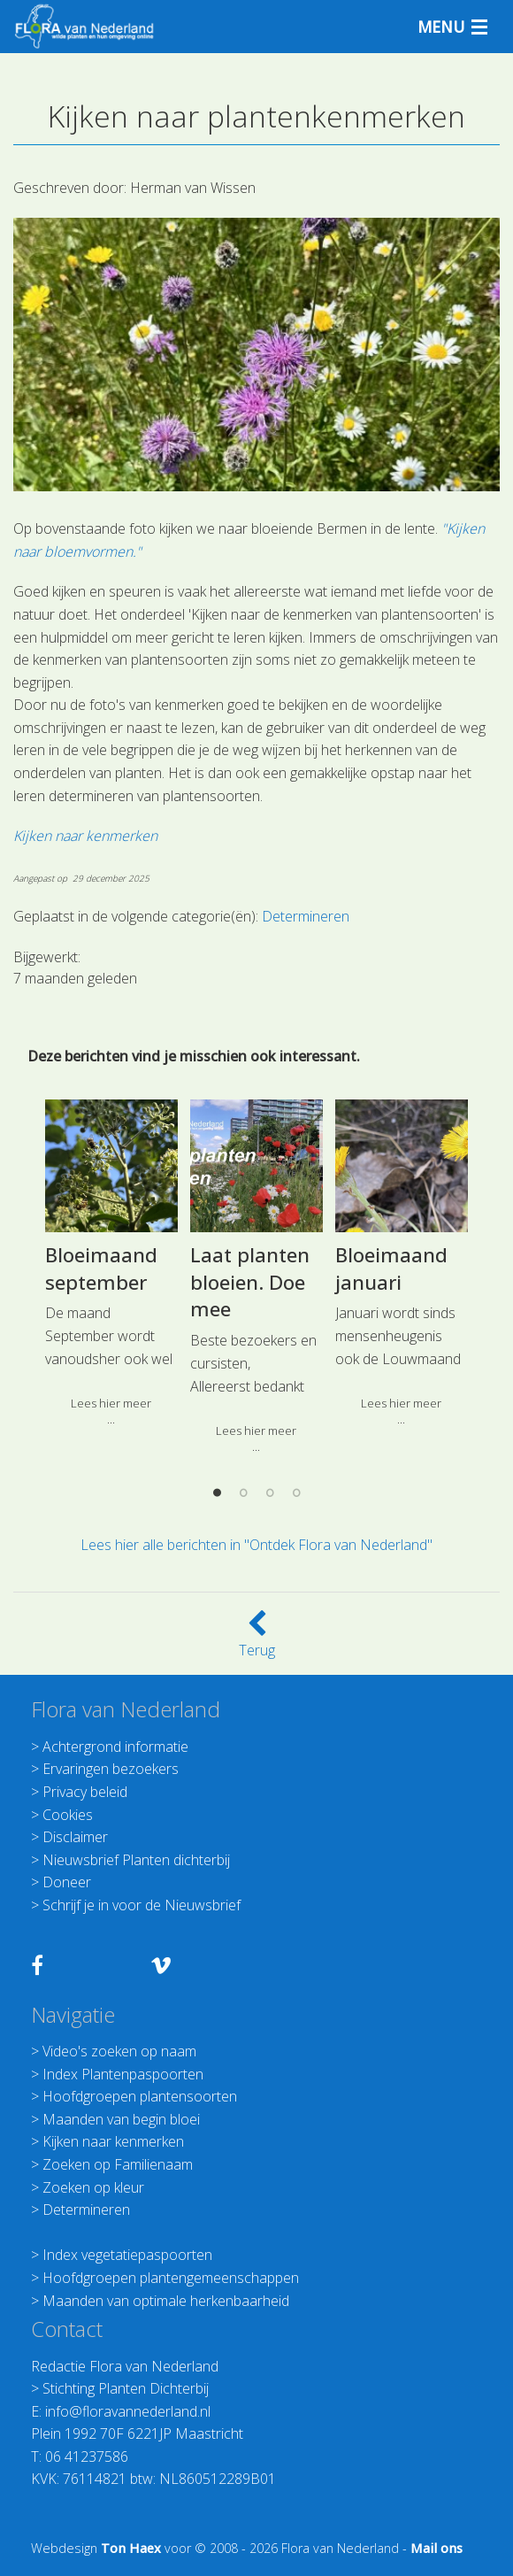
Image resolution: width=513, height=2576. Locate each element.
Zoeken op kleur (93, 2187)
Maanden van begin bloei (121, 2119)
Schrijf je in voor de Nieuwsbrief (141, 1905)
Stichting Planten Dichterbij (125, 2388)
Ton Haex (131, 2548)
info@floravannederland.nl (128, 2411)
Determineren (86, 2209)
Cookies (67, 1814)
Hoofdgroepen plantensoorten (139, 2096)
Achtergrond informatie (115, 1746)
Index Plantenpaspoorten (122, 2074)
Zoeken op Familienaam (117, 2164)
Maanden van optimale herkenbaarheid (165, 2300)
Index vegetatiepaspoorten (127, 2254)
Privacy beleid (84, 1791)
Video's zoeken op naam (119, 2051)
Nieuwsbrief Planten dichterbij (136, 1860)
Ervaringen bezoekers (110, 1768)
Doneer (66, 1882)
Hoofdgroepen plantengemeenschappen (170, 2277)
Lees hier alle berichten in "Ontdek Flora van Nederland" (256, 1544)
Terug (257, 1639)
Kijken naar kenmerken (113, 2141)
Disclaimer (75, 1837)
